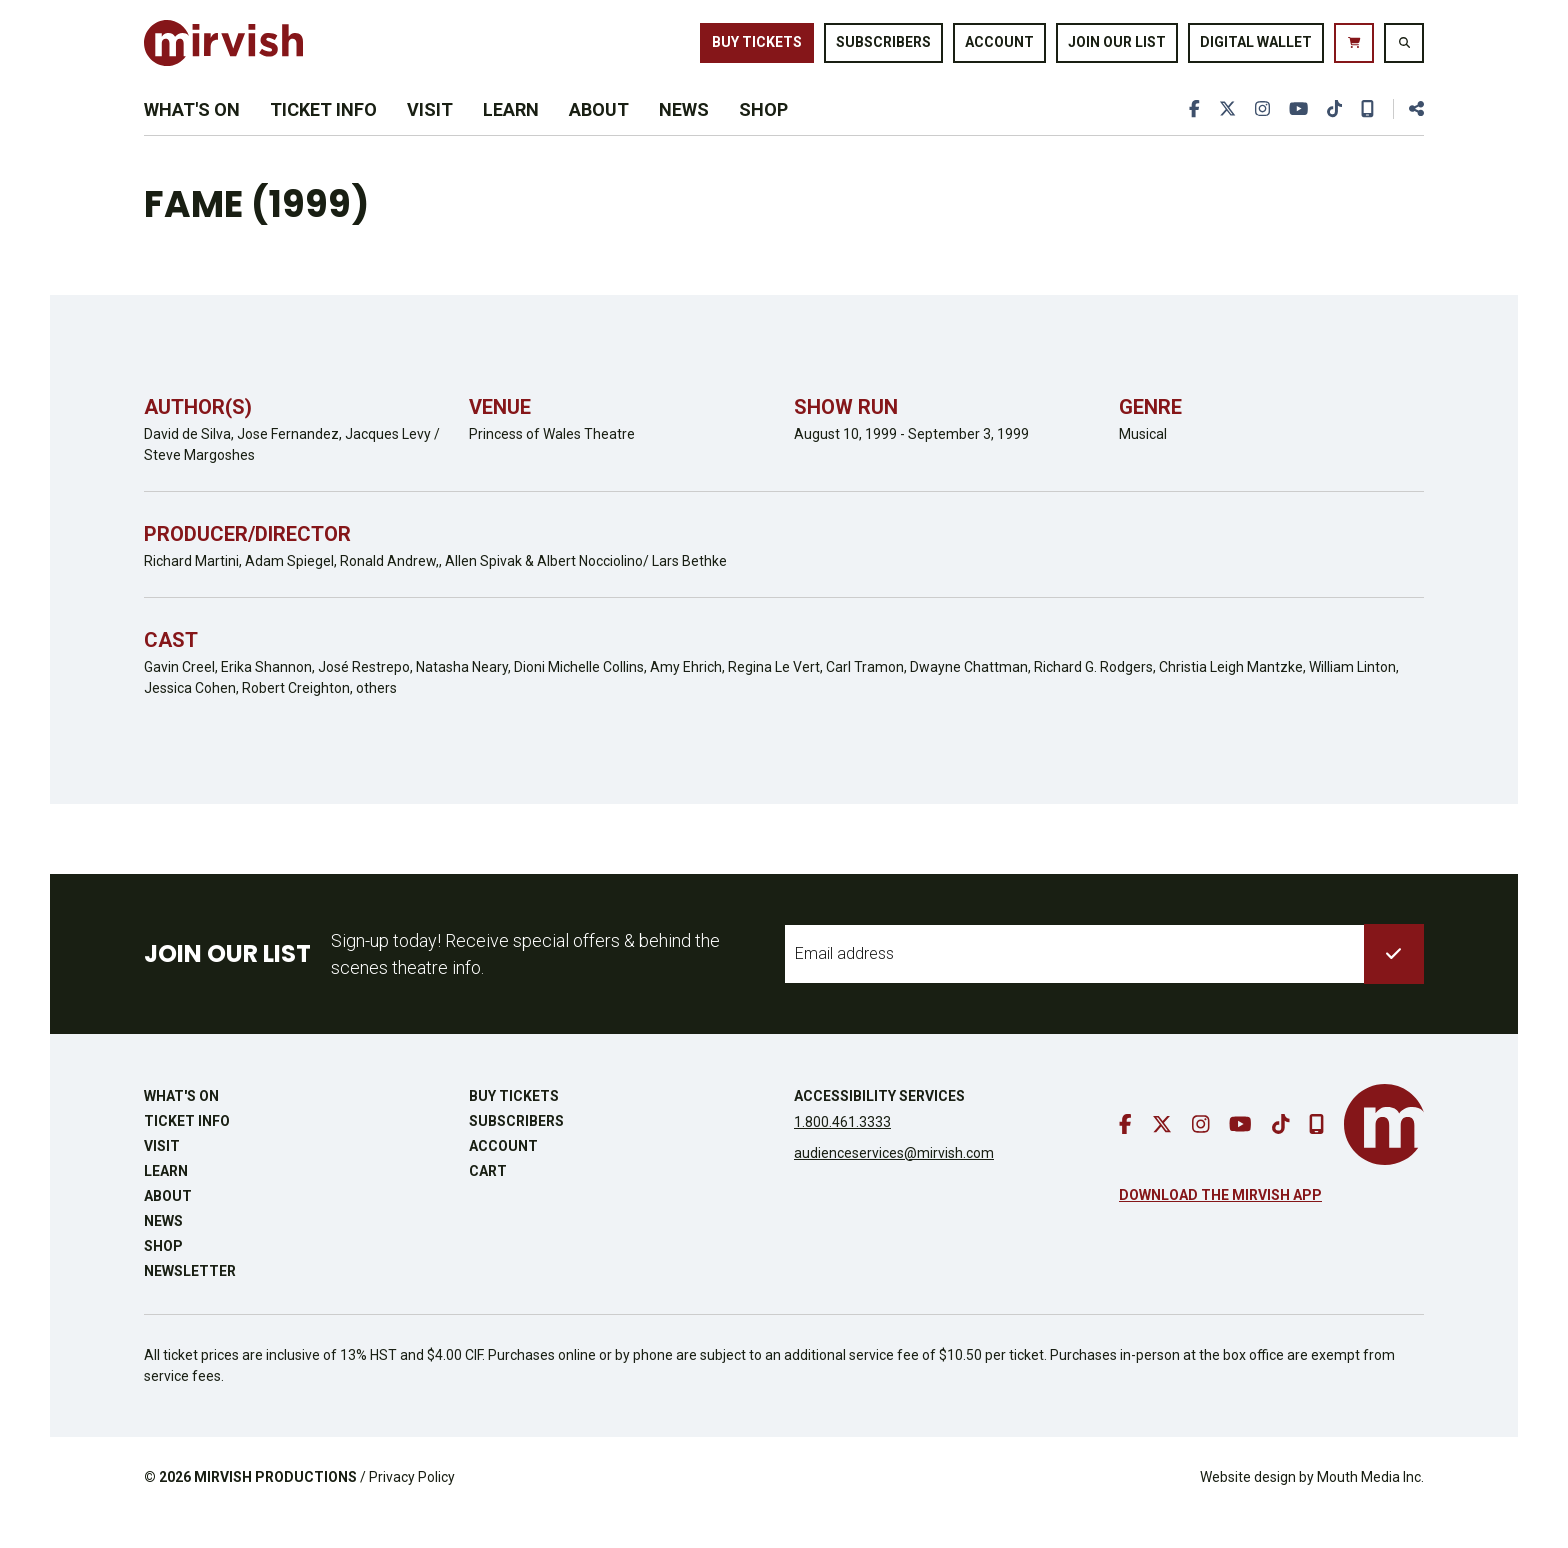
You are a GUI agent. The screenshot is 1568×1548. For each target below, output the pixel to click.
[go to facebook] (1189, 131)
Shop (763, 131)
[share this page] (1408, 131)
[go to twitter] (1223, 131)
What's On (192, 131)
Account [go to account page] (999, 48)
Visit (430, 131)
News (684, 131)
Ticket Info (323, 131)
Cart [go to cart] (488, 1201)
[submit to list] (1394, 984)
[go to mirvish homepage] (1384, 1154)
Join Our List (1117, 48)
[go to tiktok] (1333, 131)
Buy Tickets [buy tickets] (757, 48)
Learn (511, 131)
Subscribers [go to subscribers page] (883, 48)
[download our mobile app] (1367, 131)
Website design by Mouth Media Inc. (1312, 1507)
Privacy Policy (412, 1507)
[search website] (1404, 49)
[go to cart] (1354, 49)
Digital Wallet (1256, 48)
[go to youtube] (1296, 131)
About (599, 131)
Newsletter (190, 1301)
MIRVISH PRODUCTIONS (275, 1507)
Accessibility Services (879, 1126)
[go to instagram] (1259, 131)
